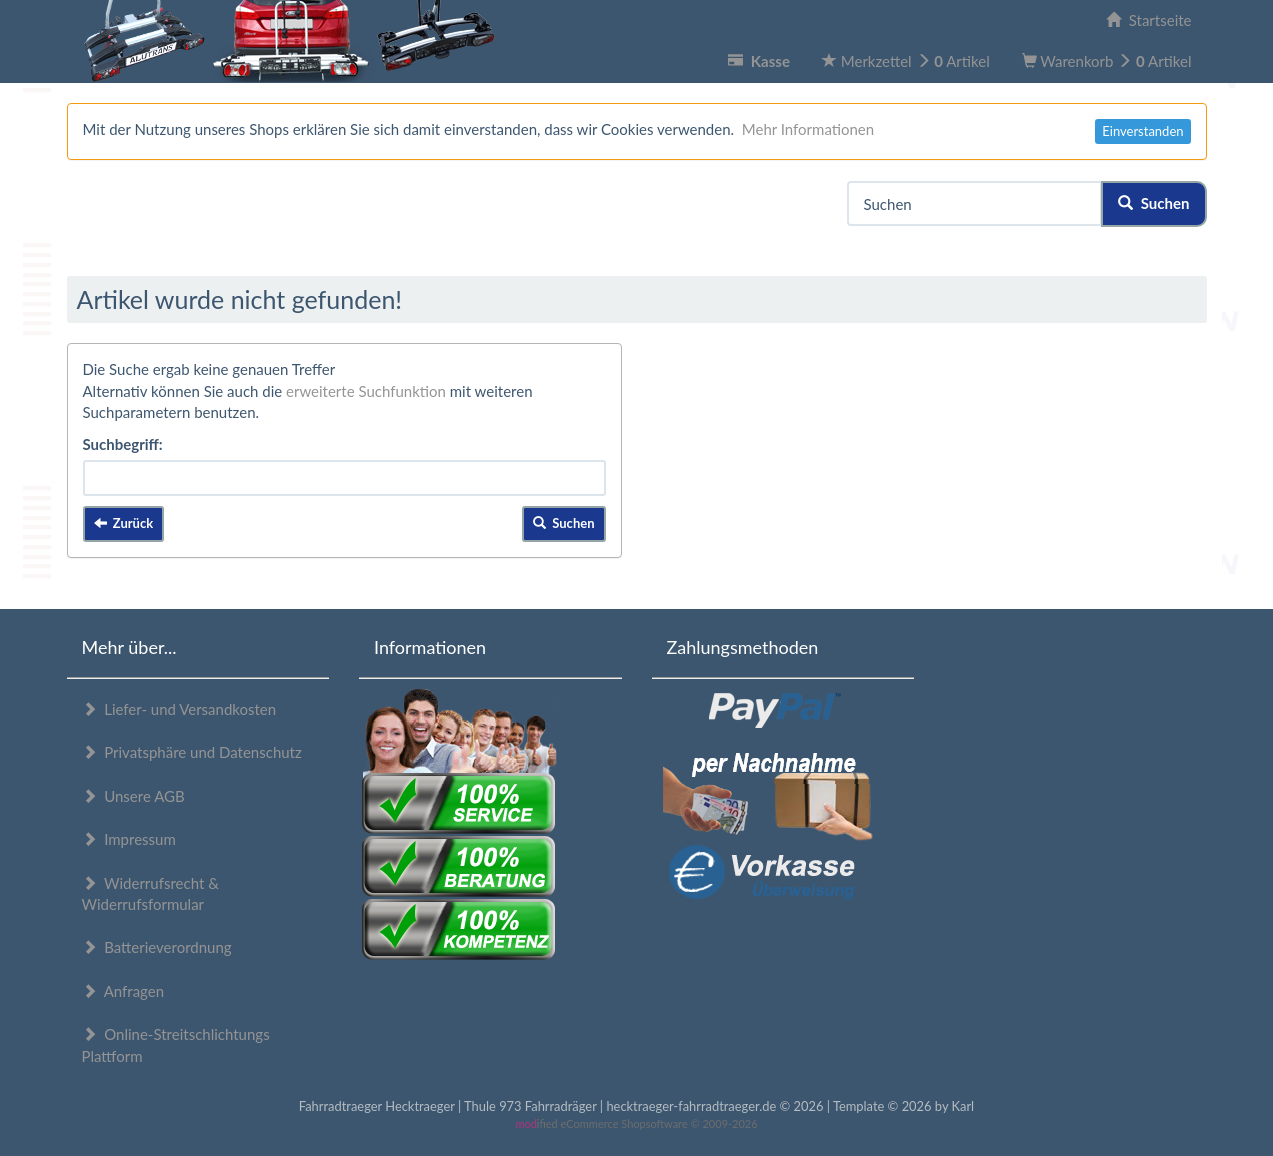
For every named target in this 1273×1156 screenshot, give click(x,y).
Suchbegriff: (123, 444)
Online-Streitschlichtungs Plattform (176, 1044)
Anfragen (123, 991)
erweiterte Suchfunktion (366, 391)
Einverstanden (1142, 131)
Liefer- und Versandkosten (179, 709)
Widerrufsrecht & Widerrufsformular (150, 893)
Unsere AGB (133, 796)
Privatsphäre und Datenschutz (192, 752)
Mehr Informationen (808, 129)
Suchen (1153, 203)
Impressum (129, 839)
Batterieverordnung (157, 947)
